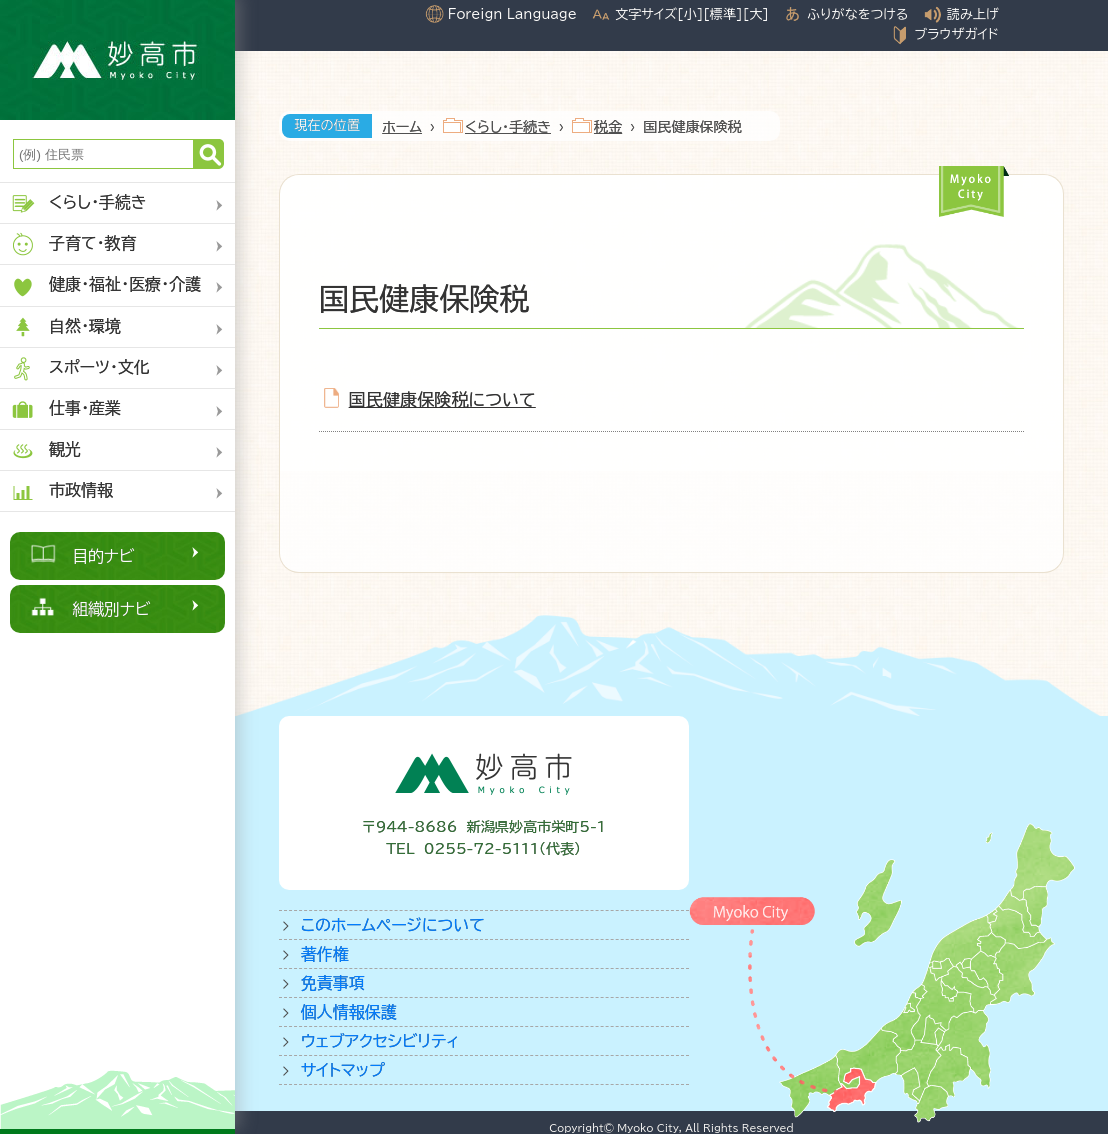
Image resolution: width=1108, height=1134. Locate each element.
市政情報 (61, 491)
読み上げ (973, 14)
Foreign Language (512, 14)
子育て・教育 (73, 244)
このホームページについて (393, 925)
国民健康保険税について (442, 399)
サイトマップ (343, 1070)
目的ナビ (103, 556)
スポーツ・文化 (80, 368)
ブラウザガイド (956, 34)
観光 (45, 450)
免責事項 (333, 983)
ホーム (402, 127)
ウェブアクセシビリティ (380, 1041)
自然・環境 (65, 327)
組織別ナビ (111, 609)
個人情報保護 (349, 1012)
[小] (690, 14)
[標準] (722, 14)
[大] (756, 14)
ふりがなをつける (857, 14)
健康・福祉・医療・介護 (105, 286)
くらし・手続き (78, 203)
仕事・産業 (65, 409)
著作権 (325, 954)
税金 (608, 127)
